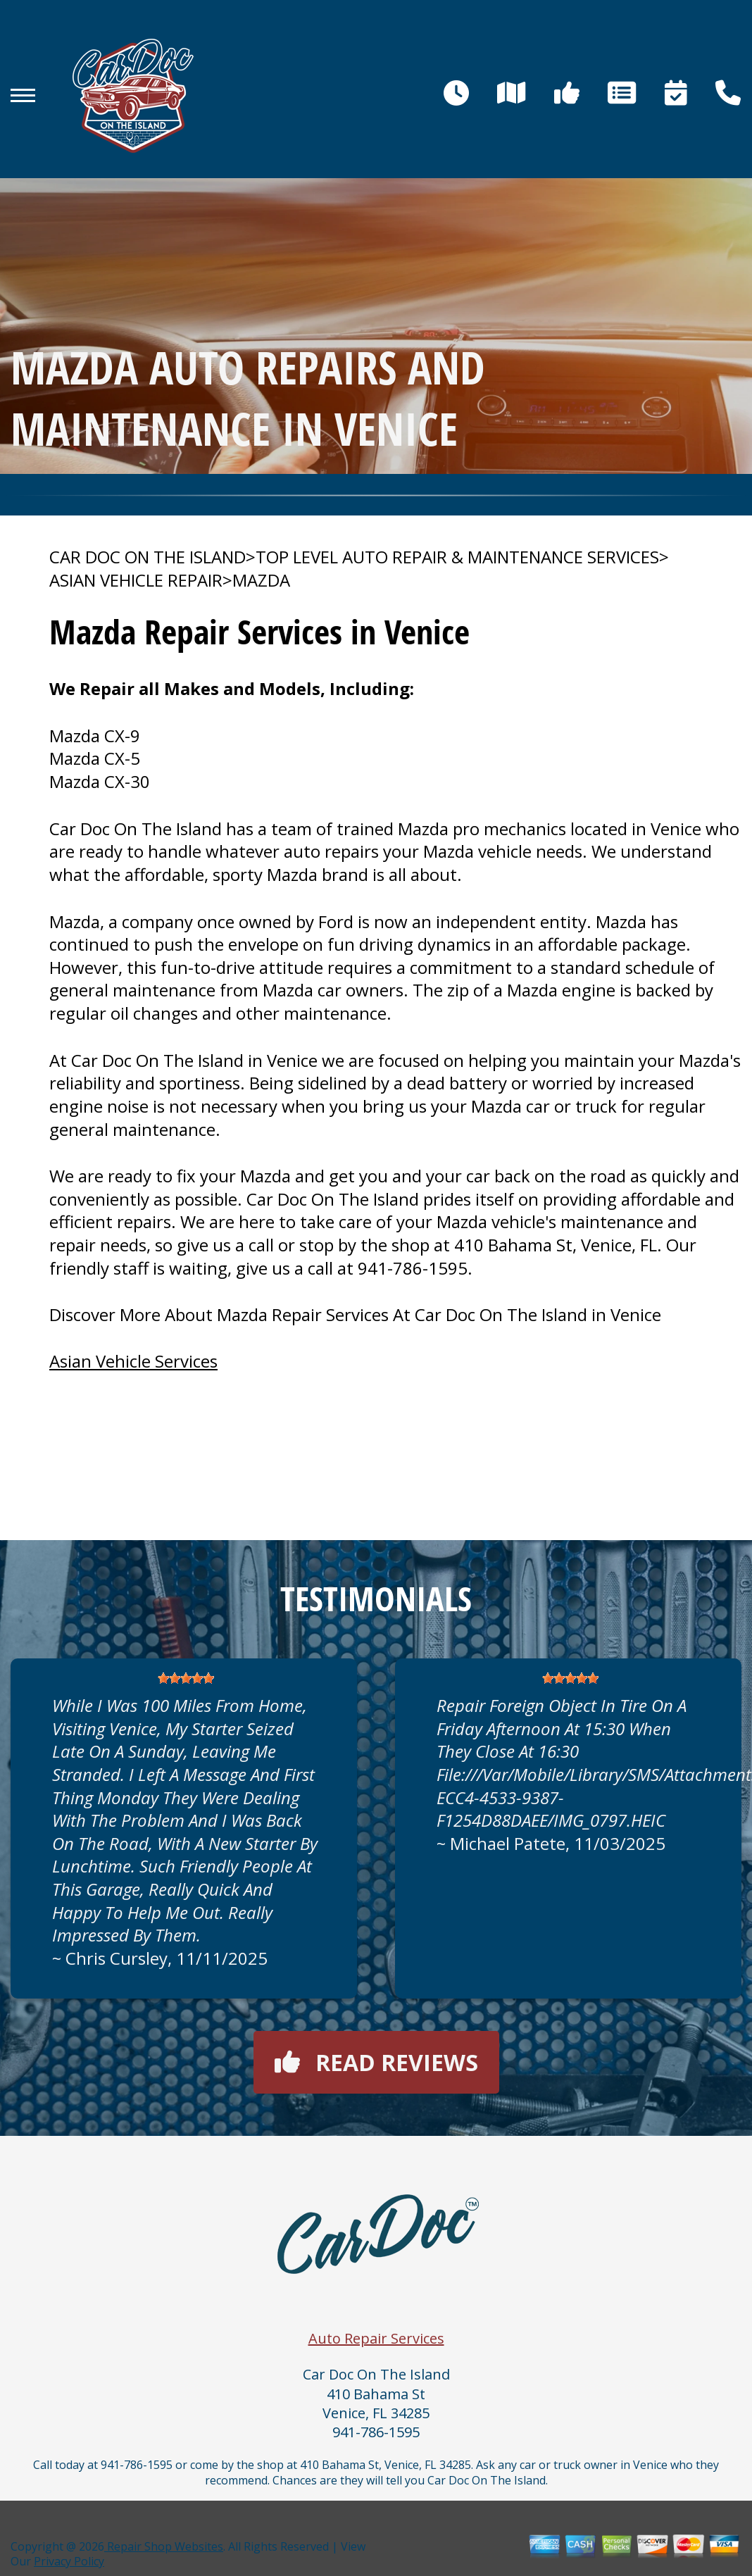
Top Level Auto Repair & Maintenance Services (457, 557)
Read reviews (376, 2062)
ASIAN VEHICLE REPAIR (136, 580)
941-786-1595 (413, 1268)
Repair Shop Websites (163, 2546)
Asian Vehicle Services (133, 1361)
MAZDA (261, 580)
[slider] (186, 1678)
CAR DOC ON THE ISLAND (147, 557)
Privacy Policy (69, 2561)
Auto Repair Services (376, 2338)
